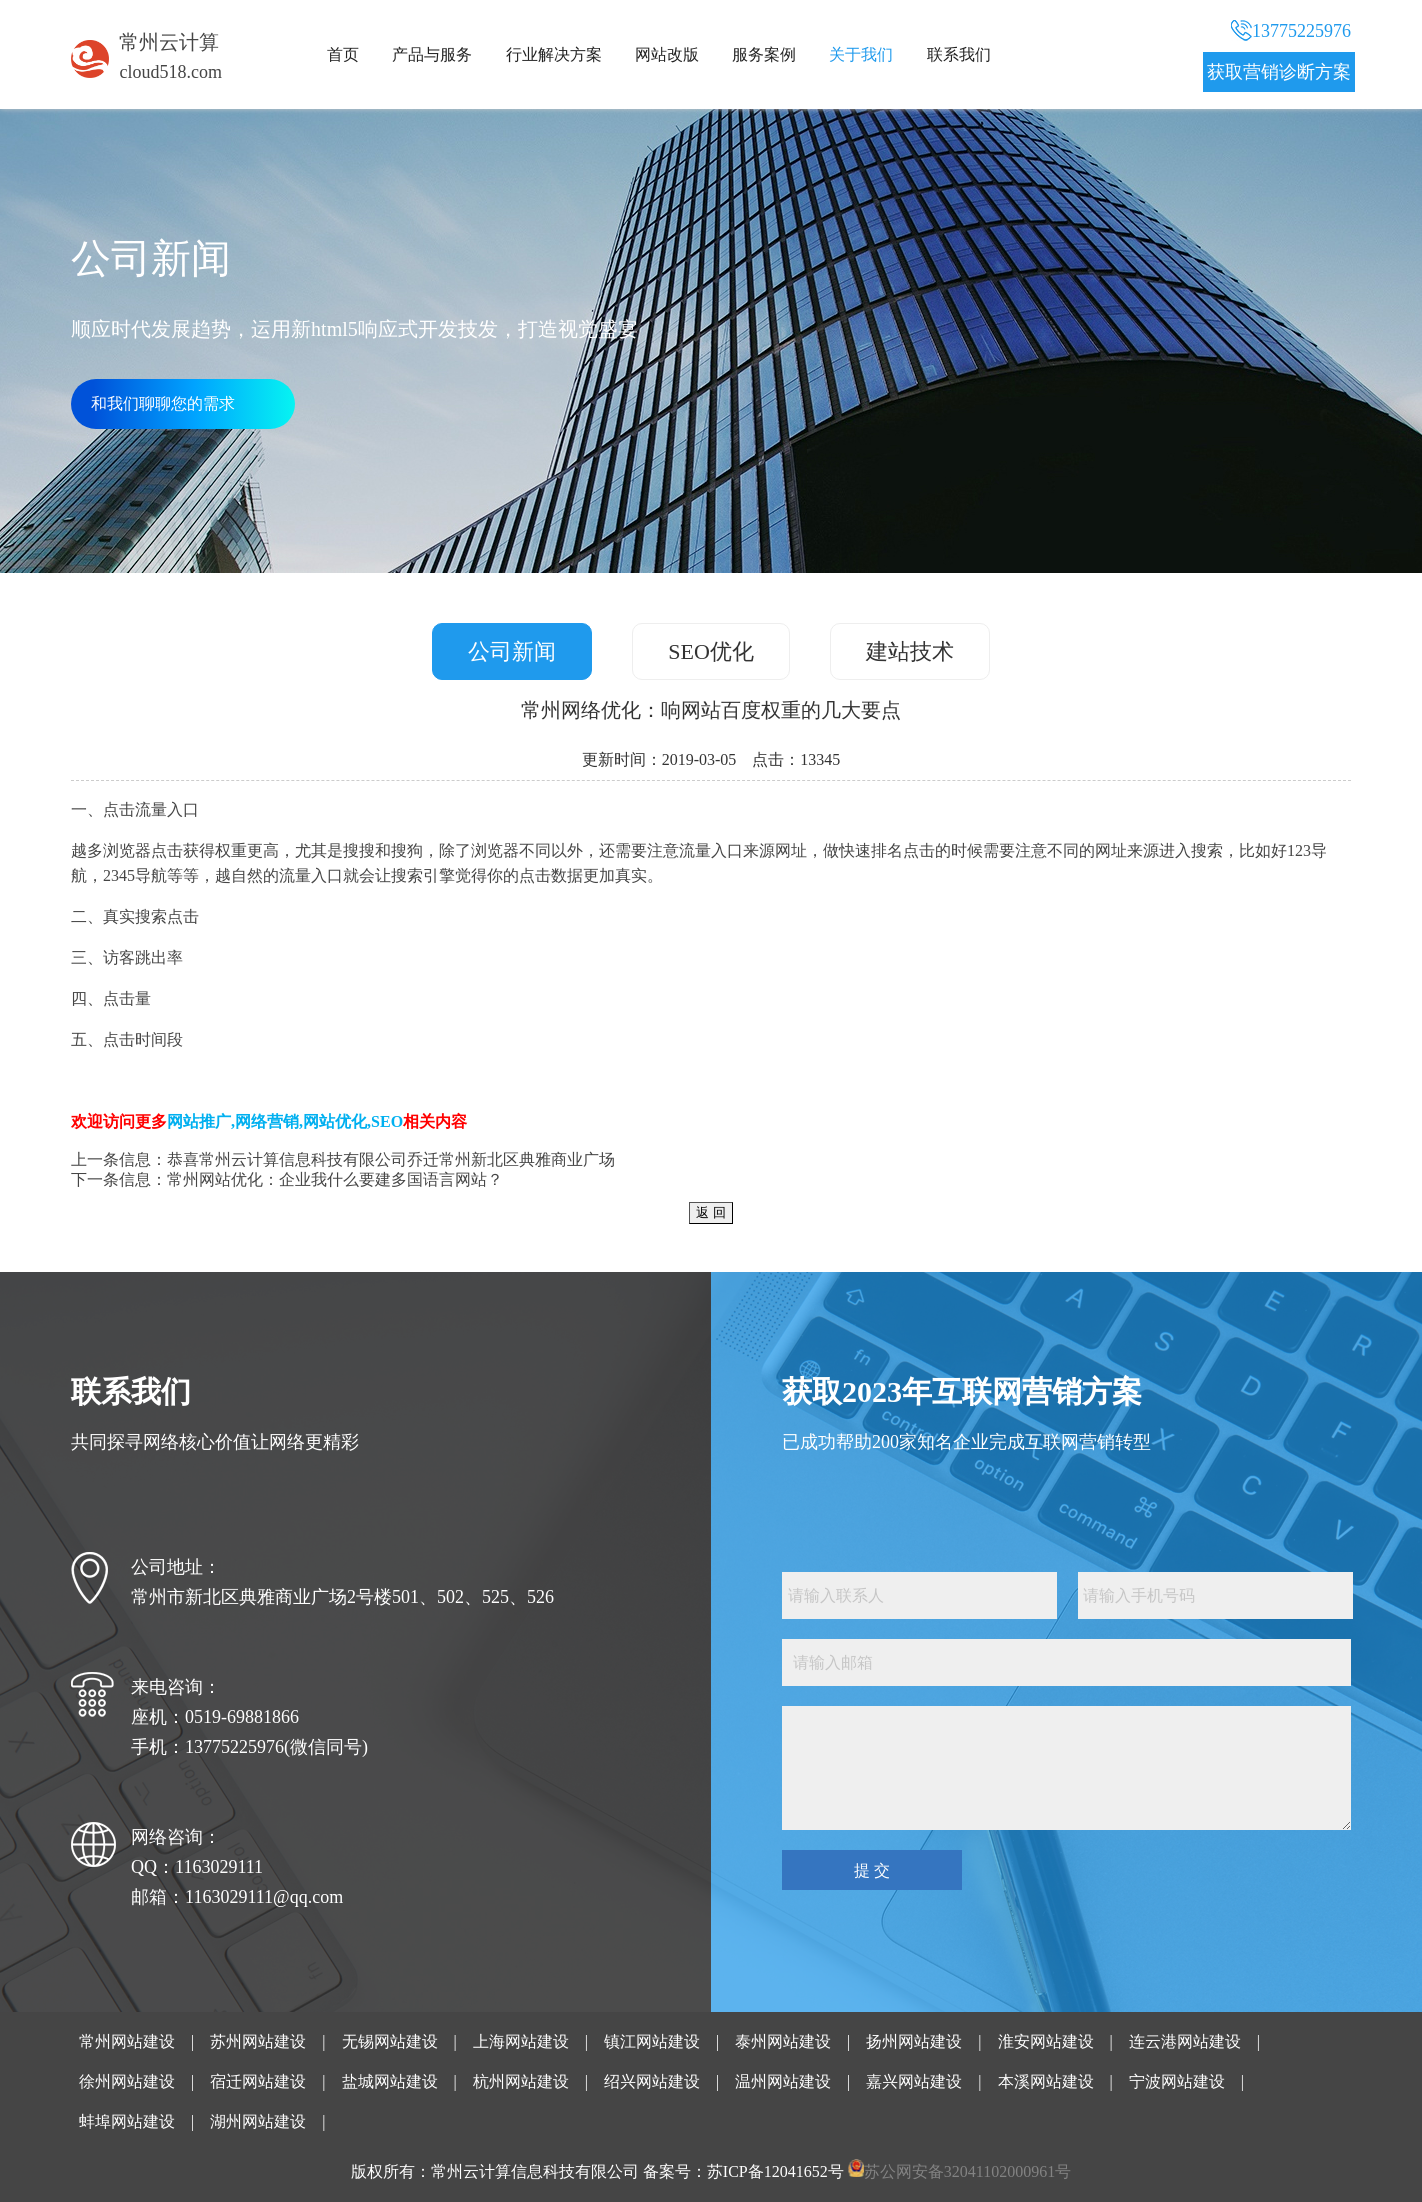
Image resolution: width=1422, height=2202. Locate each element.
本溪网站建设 (1046, 2081)
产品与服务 (432, 54)
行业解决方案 (554, 54)
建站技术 (910, 651)
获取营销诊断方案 (1279, 72)
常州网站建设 (127, 2041)
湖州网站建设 (258, 2121)
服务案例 (764, 54)
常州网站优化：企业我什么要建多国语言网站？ (335, 1179)
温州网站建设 (783, 2081)
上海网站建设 (521, 2041)
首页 (343, 54)
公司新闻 (512, 651)
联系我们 (959, 54)
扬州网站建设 (914, 2041)
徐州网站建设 (127, 2081)
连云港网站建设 (1185, 2041)
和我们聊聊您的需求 (163, 403)
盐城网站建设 (390, 2081)
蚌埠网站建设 (127, 2121)
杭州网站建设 (521, 2081)
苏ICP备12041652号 (775, 2171)
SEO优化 (711, 651)
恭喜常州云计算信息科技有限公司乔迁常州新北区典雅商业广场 (391, 1159)
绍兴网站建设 (652, 2081)
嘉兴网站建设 (914, 2081)
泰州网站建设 (783, 2041)
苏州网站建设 (258, 2041)
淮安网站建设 (1046, 2041)
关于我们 (861, 54)
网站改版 (667, 54)
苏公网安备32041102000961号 (967, 2171)
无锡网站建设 (390, 2041)
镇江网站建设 (652, 2041)
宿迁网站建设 (258, 2081)
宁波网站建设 (1177, 2081)
